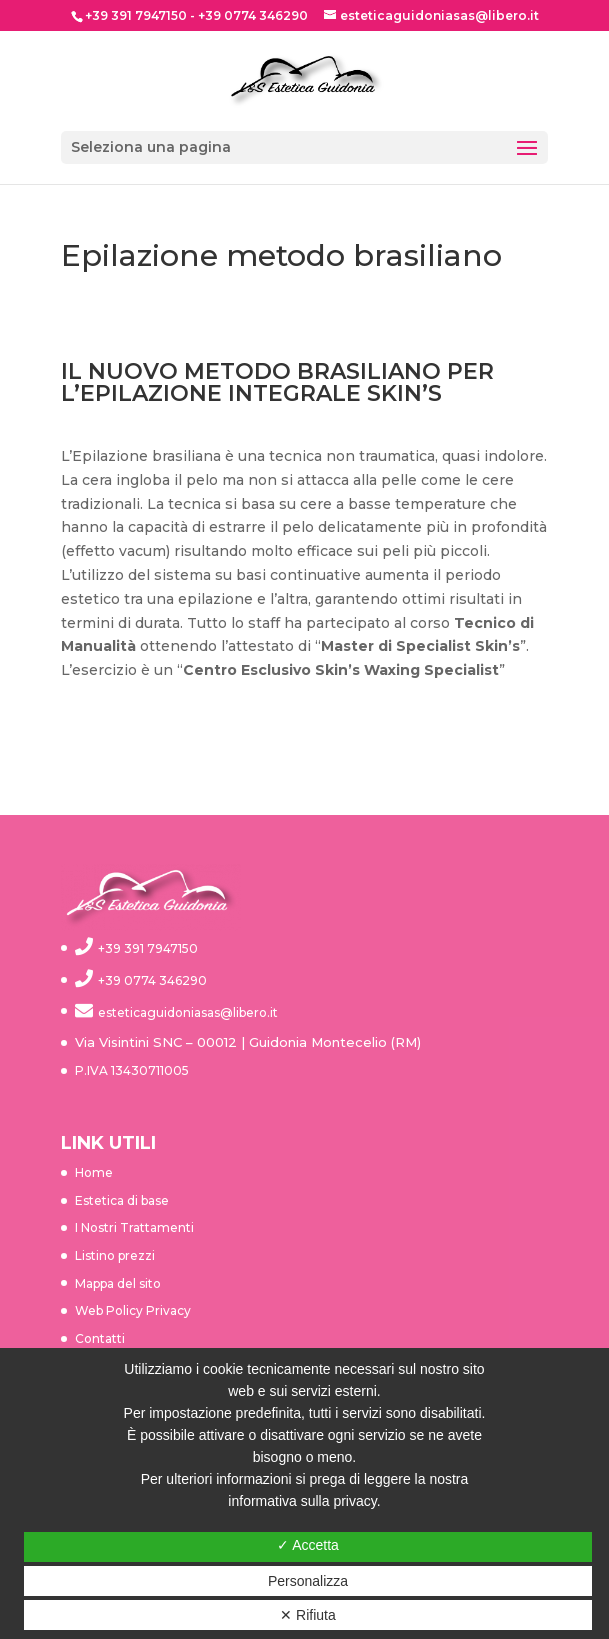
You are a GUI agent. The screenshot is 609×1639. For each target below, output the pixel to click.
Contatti (100, 1338)
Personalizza (308, 1581)
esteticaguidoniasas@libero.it (188, 1012)
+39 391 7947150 (136, 15)
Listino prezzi (115, 1255)
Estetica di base (122, 1200)
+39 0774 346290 (253, 15)
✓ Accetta (308, 1545)
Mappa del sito (118, 1283)
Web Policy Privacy (133, 1310)
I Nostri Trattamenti (134, 1227)
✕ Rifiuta (308, 1615)
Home (94, 1172)
